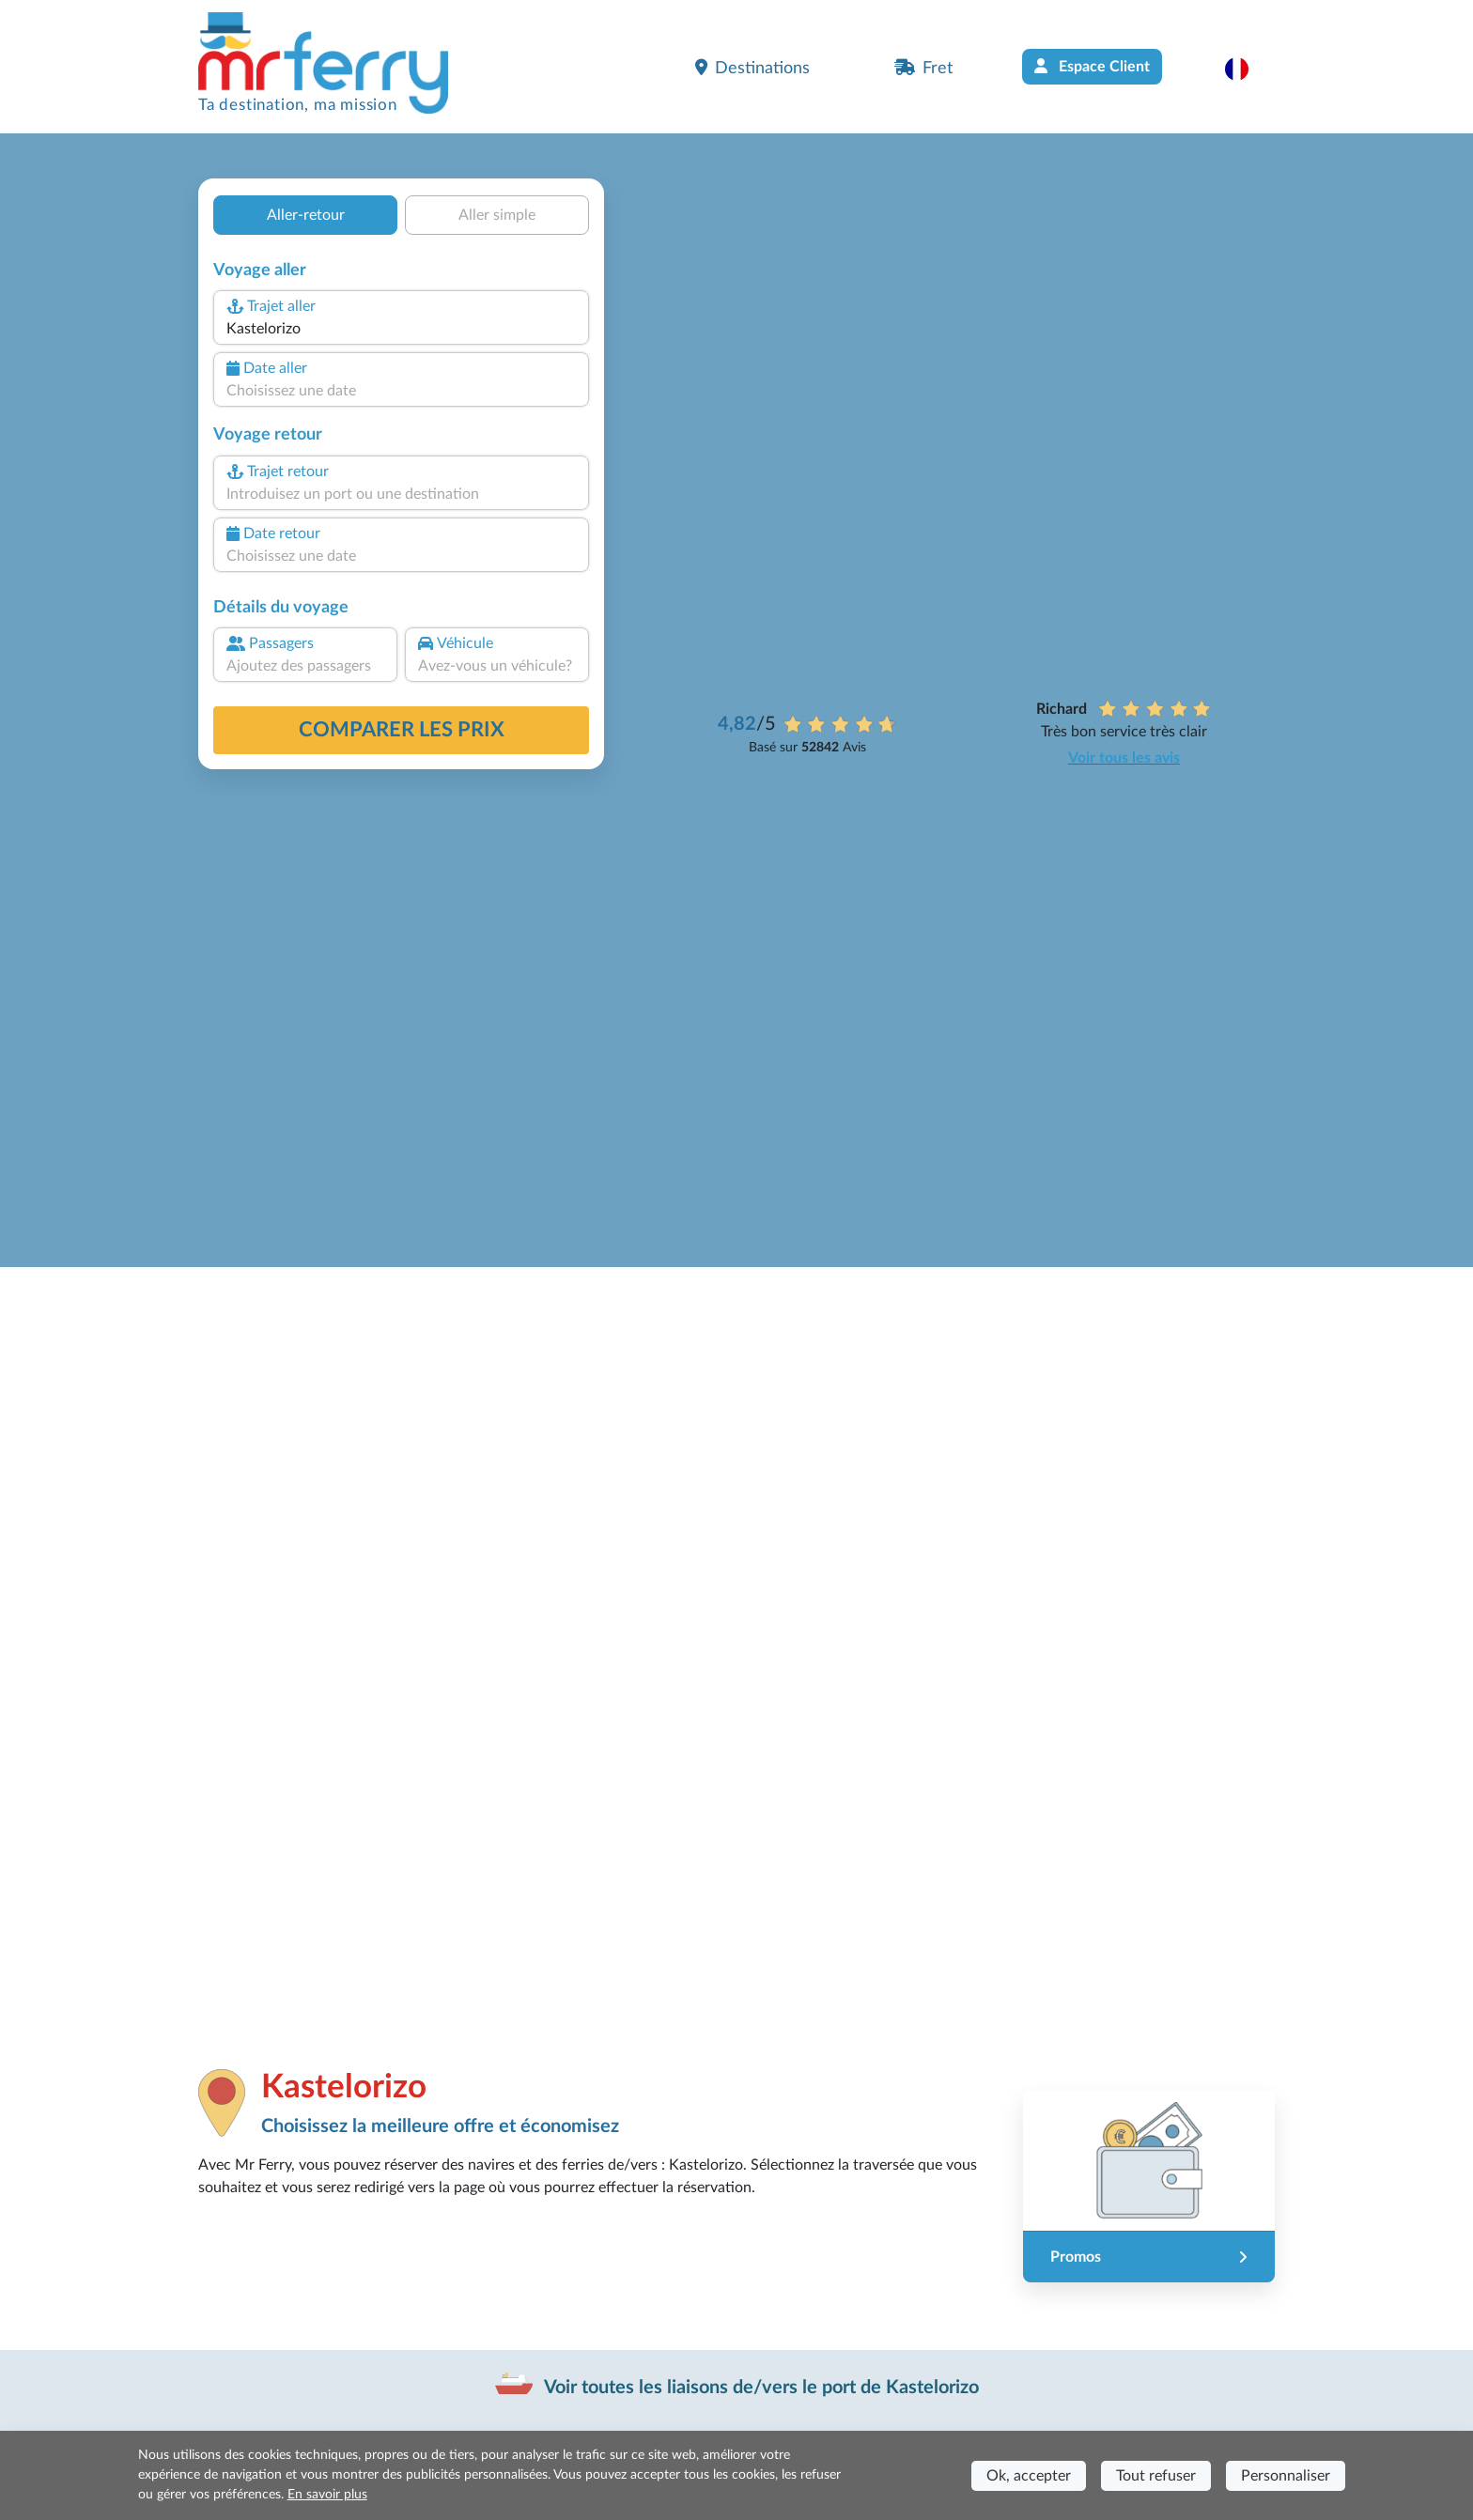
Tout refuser (1156, 2475)
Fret (923, 67)
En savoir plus (327, 2494)
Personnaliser (1285, 2475)
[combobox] (401, 328)
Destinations (752, 67)
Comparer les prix (401, 729)
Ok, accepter (1028, 2475)
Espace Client (1092, 66)
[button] (1246, 68)
